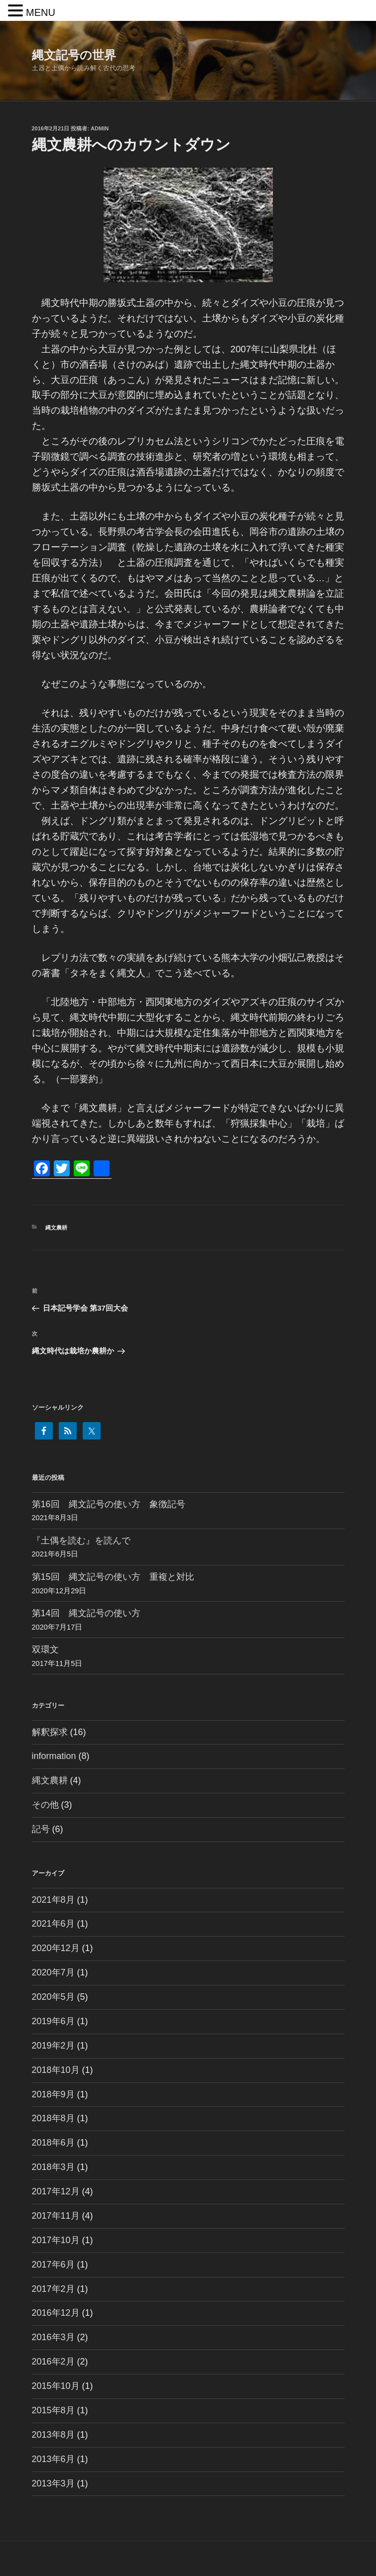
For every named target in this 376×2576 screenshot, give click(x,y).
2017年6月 (53, 2264)
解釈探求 (50, 1732)
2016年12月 (56, 2313)
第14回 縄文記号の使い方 (86, 1613)
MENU (40, 12)
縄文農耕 (56, 1228)
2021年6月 (53, 1924)
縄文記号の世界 (74, 55)
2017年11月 (56, 2216)
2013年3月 (53, 2483)
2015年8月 (53, 2410)
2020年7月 (53, 1972)
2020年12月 (56, 1948)
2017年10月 (56, 2240)
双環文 (45, 1649)
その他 (45, 1805)
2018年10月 (56, 2070)
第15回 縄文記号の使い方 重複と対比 (113, 1577)
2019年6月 (53, 2021)
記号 (41, 1829)
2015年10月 (56, 2386)
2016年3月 (53, 2337)
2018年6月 (53, 2143)
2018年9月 (53, 2094)
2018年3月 (53, 2167)
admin (100, 128)
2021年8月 (53, 1900)
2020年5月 (53, 1997)
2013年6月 (53, 2459)
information (54, 1756)
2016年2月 (53, 2362)
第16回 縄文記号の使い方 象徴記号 (108, 1504)
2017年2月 (53, 2289)
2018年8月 (53, 2118)
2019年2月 (53, 2046)
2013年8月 (53, 2435)
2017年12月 (56, 2191)
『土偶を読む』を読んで (81, 1541)
